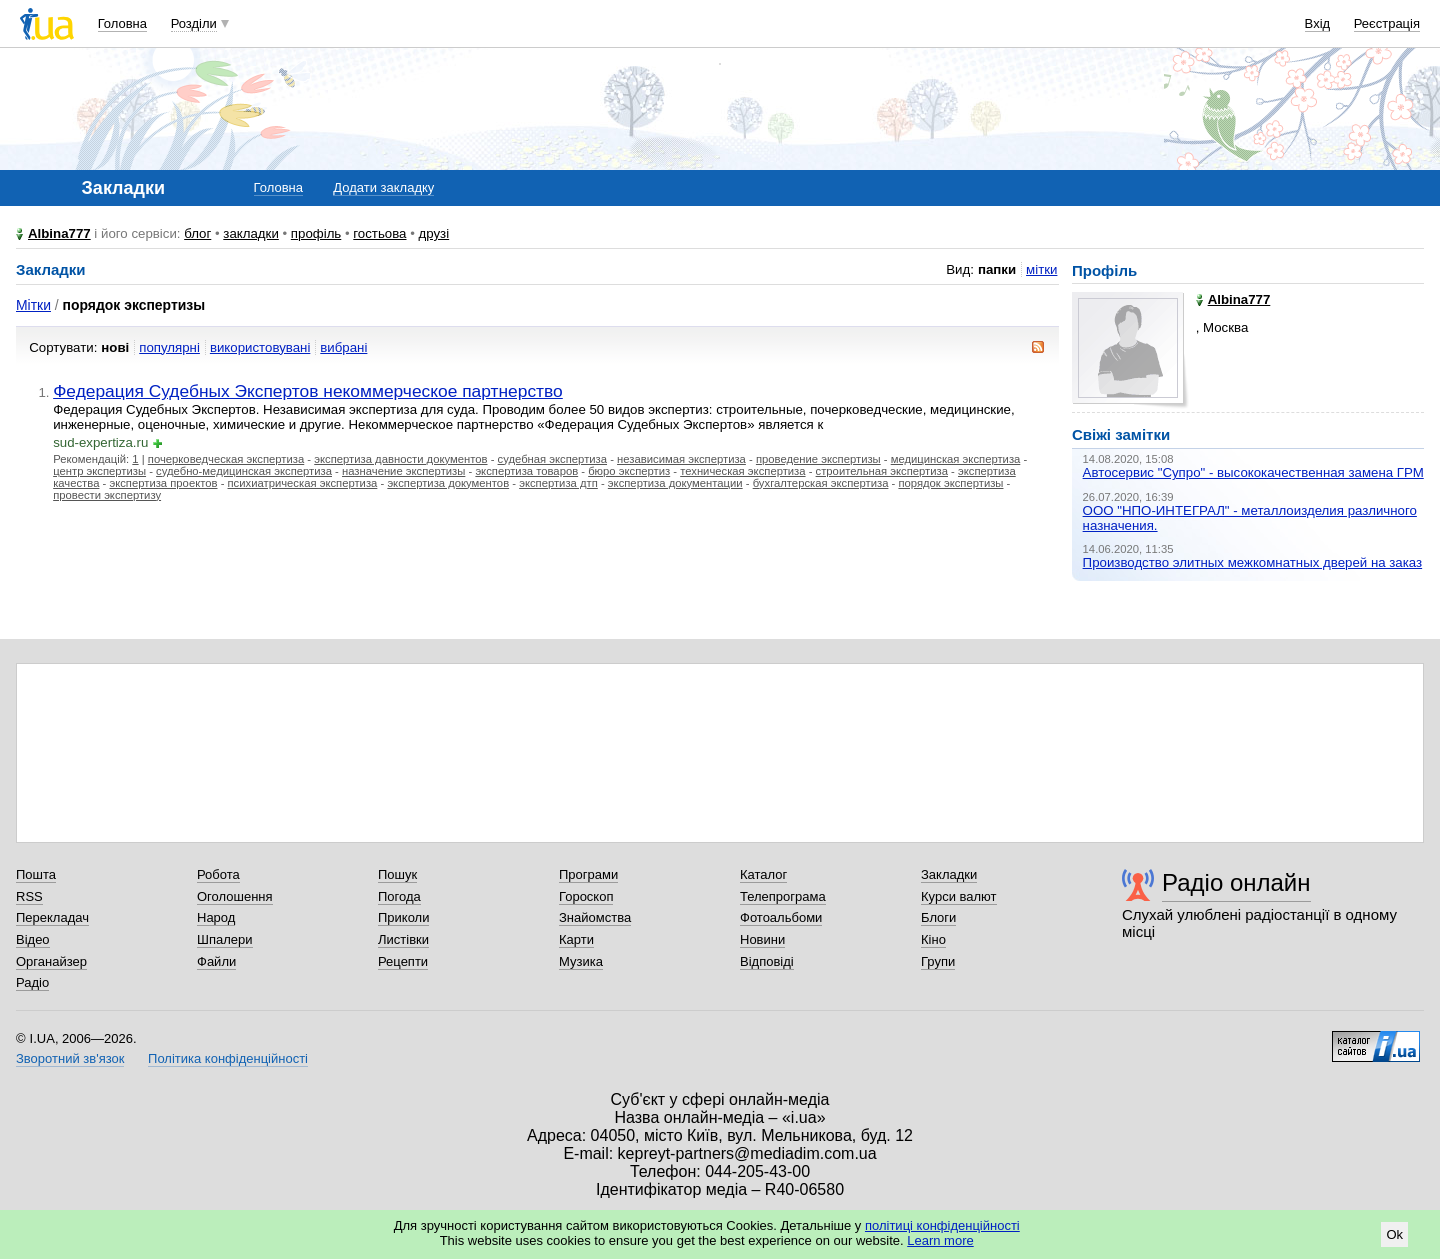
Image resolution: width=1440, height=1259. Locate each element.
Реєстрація (1387, 23)
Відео (33, 939)
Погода (399, 896)
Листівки (403, 939)
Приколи (403, 917)
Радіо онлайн (1236, 882)
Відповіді (767, 961)
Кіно (933, 939)
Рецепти (403, 961)
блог (197, 233)
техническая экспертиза (742, 471)
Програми (588, 874)
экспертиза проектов (163, 483)
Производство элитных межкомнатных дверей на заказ (1253, 562)
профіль (316, 233)
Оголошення (235, 896)
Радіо (32, 982)
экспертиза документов (448, 483)
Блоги (938, 917)
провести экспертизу (107, 495)
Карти (576, 939)
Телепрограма (783, 896)
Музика (581, 961)
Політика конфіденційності (228, 1058)
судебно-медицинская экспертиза (244, 471)
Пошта (36, 874)
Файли (216, 961)
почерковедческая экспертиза (226, 459)
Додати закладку (383, 187)
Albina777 (59, 233)
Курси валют (959, 896)
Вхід (1318, 23)
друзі (434, 233)
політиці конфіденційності (942, 1225)
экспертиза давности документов (400, 459)
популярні (169, 347)
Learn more (940, 1240)
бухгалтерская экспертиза (821, 483)
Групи (938, 961)
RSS (29, 896)
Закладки (949, 874)
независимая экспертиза (681, 459)
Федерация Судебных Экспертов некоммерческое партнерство (308, 391)
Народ (216, 917)
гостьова (379, 233)
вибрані (343, 347)
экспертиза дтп (558, 483)
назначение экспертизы (403, 471)
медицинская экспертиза (956, 459)
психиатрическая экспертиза (303, 483)
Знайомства (595, 917)
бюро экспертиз (629, 471)
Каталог (763, 874)
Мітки (33, 305)
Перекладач (52, 917)
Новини (762, 939)
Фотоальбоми (781, 917)
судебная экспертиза (552, 459)
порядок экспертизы (950, 483)
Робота (218, 874)
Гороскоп (586, 896)
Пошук (397, 874)
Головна (122, 23)
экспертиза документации (675, 483)
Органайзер (51, 961)
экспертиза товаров (526, 471)
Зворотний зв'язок (70, 1058)
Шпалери (225, 939)
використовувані (260, 347)
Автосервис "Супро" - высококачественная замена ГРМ (1253, 472)
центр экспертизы (99, 471)
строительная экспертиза (882, 471)
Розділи (194, 23)
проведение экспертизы (818, 459)
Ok (1394, 1234)
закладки (251, 233)
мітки (1041, 269)
